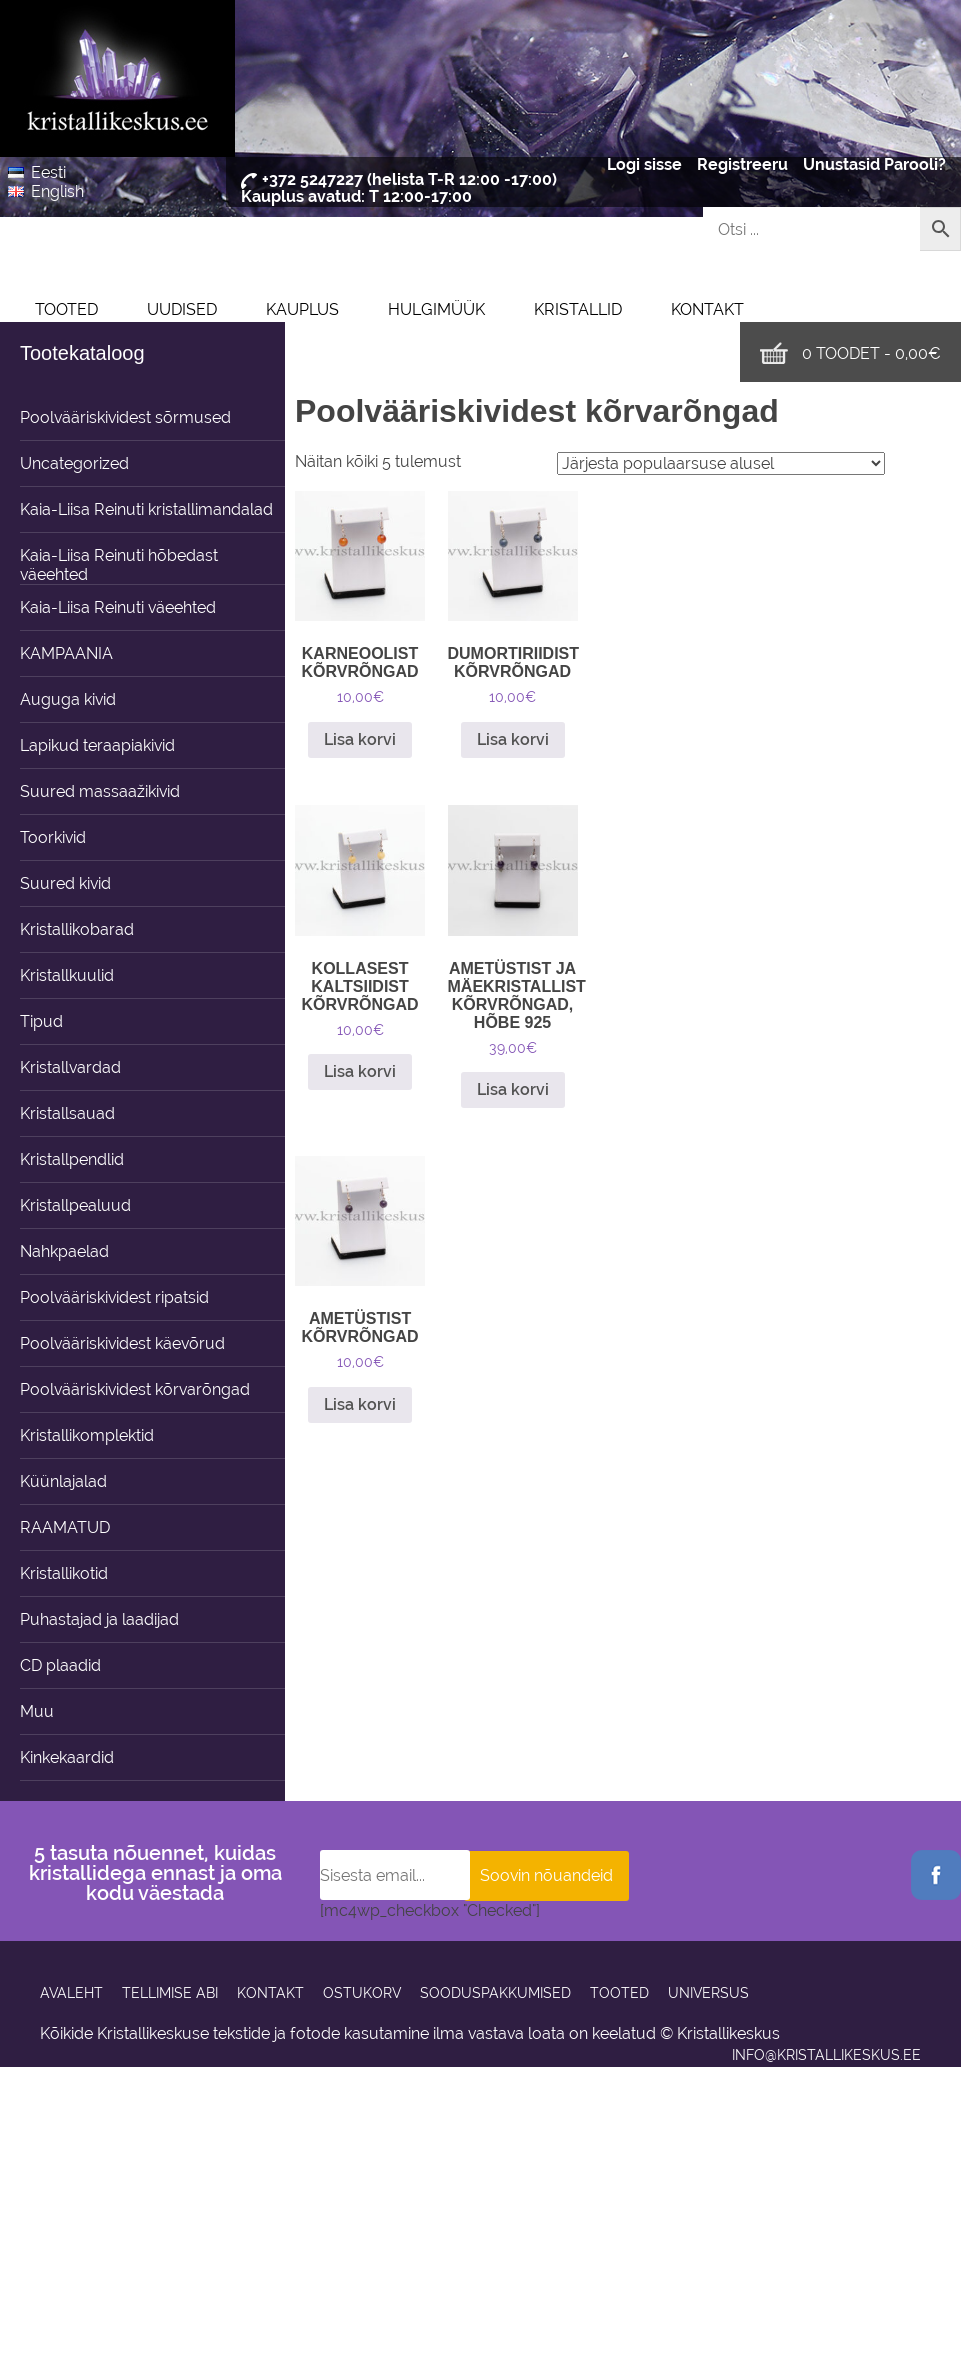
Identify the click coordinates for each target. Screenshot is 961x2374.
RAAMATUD (65, 1527)
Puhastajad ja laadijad (99, 1619)
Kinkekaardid (67, 1757)
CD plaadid (60, 1665)
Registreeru (742, 164)
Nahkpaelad (64, 1251)
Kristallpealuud (75, 1205)
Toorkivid (53, 837)
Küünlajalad (63, 1481)
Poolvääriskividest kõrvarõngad (135, 1389)
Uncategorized (74, 463)
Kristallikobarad (77, 929)
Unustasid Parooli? (874, 164)
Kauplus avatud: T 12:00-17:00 (356, 196)
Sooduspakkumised (495, 1993)
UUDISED (182, 309)
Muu (37, 1711)
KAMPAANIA (66, 653)
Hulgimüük (436, 309)
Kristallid (578, 309)
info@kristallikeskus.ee (826, 2055)
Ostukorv (362, 1993)
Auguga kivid (68, 699)
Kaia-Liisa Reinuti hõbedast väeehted (119, 565)
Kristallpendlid (72, 1159)
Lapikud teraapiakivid (97, 745)
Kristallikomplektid (87, 1435)
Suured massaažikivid (100, 791)
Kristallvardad (70, 1067)
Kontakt (707, 309)
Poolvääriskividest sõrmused (125, 417)
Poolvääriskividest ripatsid (114, 1297)
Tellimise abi (170, 1993)
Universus (708, 1993)
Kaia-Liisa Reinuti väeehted (118, 607)
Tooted (66, 309)
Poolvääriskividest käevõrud (122, 1343)
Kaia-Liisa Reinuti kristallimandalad (146, 509)
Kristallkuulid (67, 975)
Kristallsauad (67, 1113)
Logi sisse (644, 164)
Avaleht (71, 1993)
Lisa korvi (360, 739)
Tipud (41, 1021)
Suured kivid (65, 883)
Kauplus (302, 309)
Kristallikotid (64, 1573)
